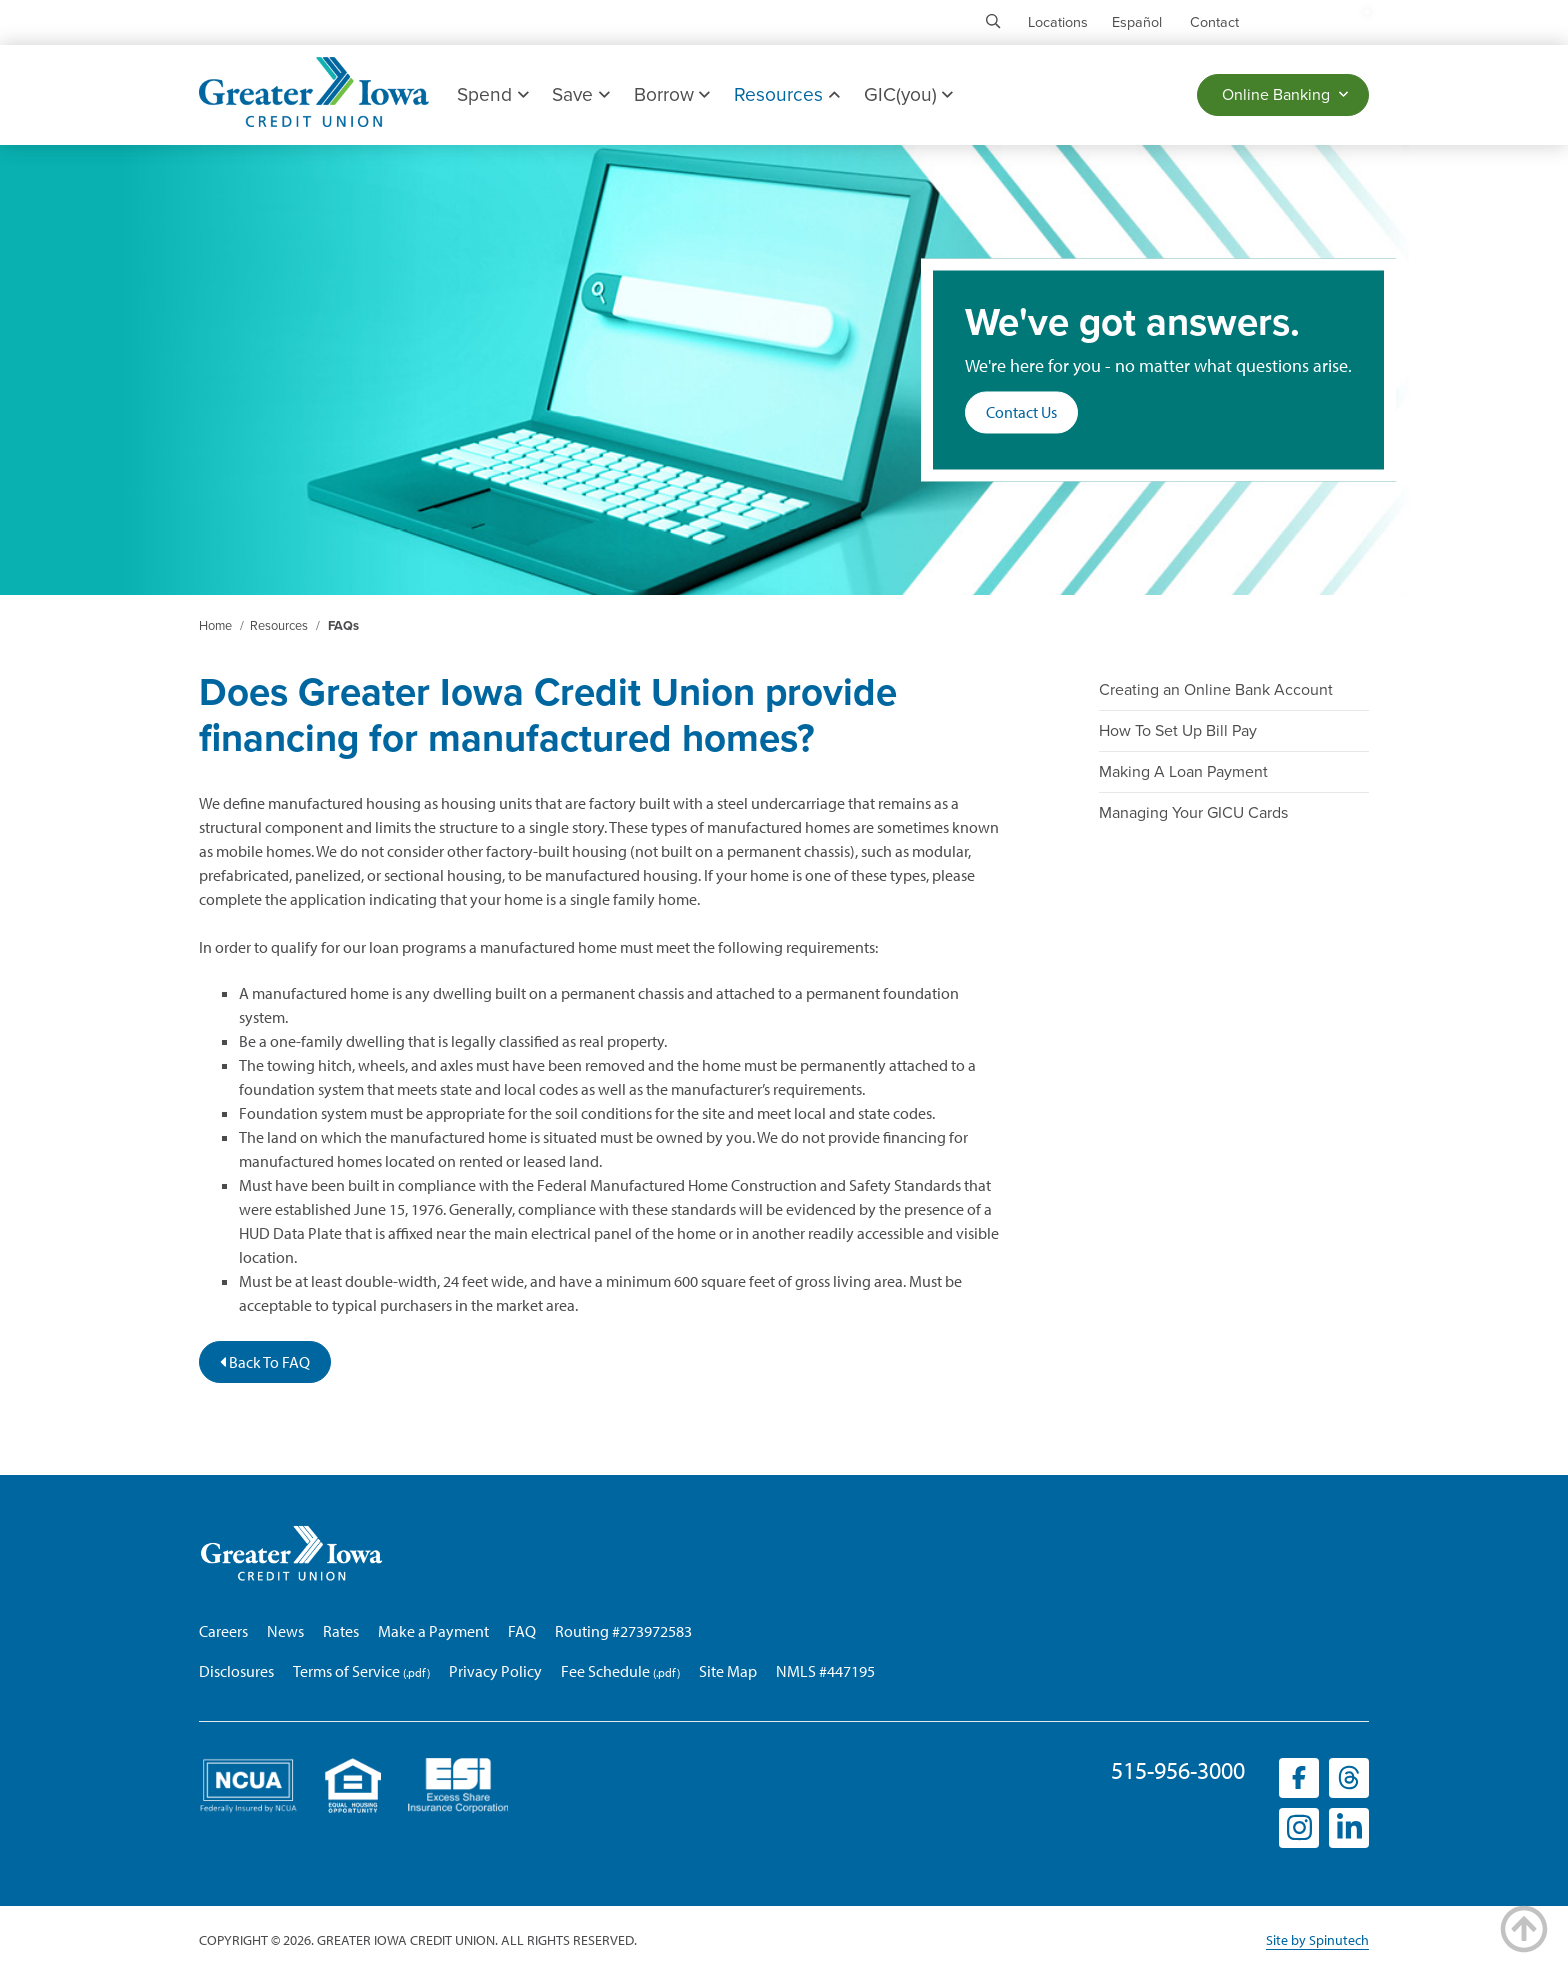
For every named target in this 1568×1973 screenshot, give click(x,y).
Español (1137, 22)
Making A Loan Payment (1183, 772)
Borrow (672, 94)
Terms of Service (346, 1671)
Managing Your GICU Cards (1193, 813)
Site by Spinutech (1317, 1940)
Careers (223, 1631)
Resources (786, 94)
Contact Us (1021, 413)
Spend (492, 94)
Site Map (728, 1671)
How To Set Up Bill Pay (1178, 731)
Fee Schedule (605, 1671)
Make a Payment (433, 1631)
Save (580, 94)
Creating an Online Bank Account (1216, 690)
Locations (1058, 22)
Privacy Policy (495, 1671)
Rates (341, 1631)
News (285, 1631)
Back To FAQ (265, 1362)
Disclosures (236, 1671)
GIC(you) (908, 94)
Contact (1214, 22)
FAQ (522, 1631)
